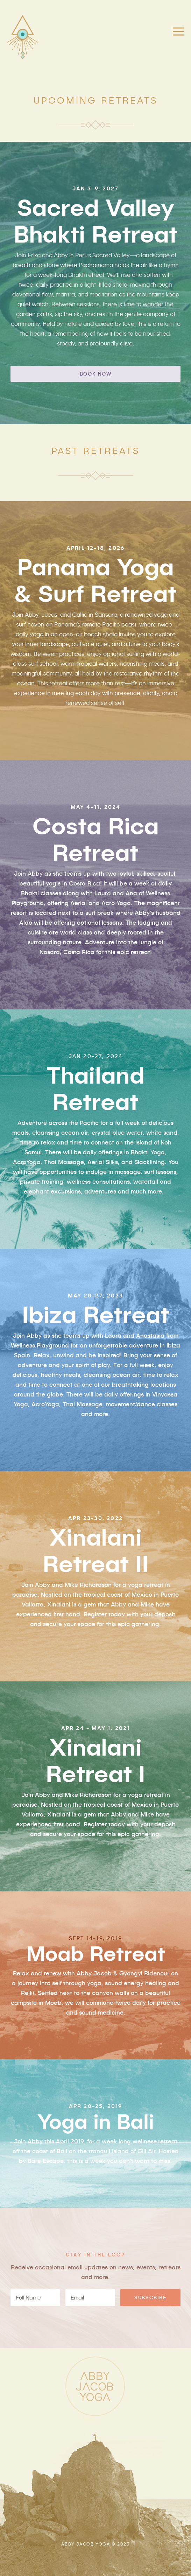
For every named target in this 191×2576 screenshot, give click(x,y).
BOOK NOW (96, 374)
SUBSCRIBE (150, 2297)
